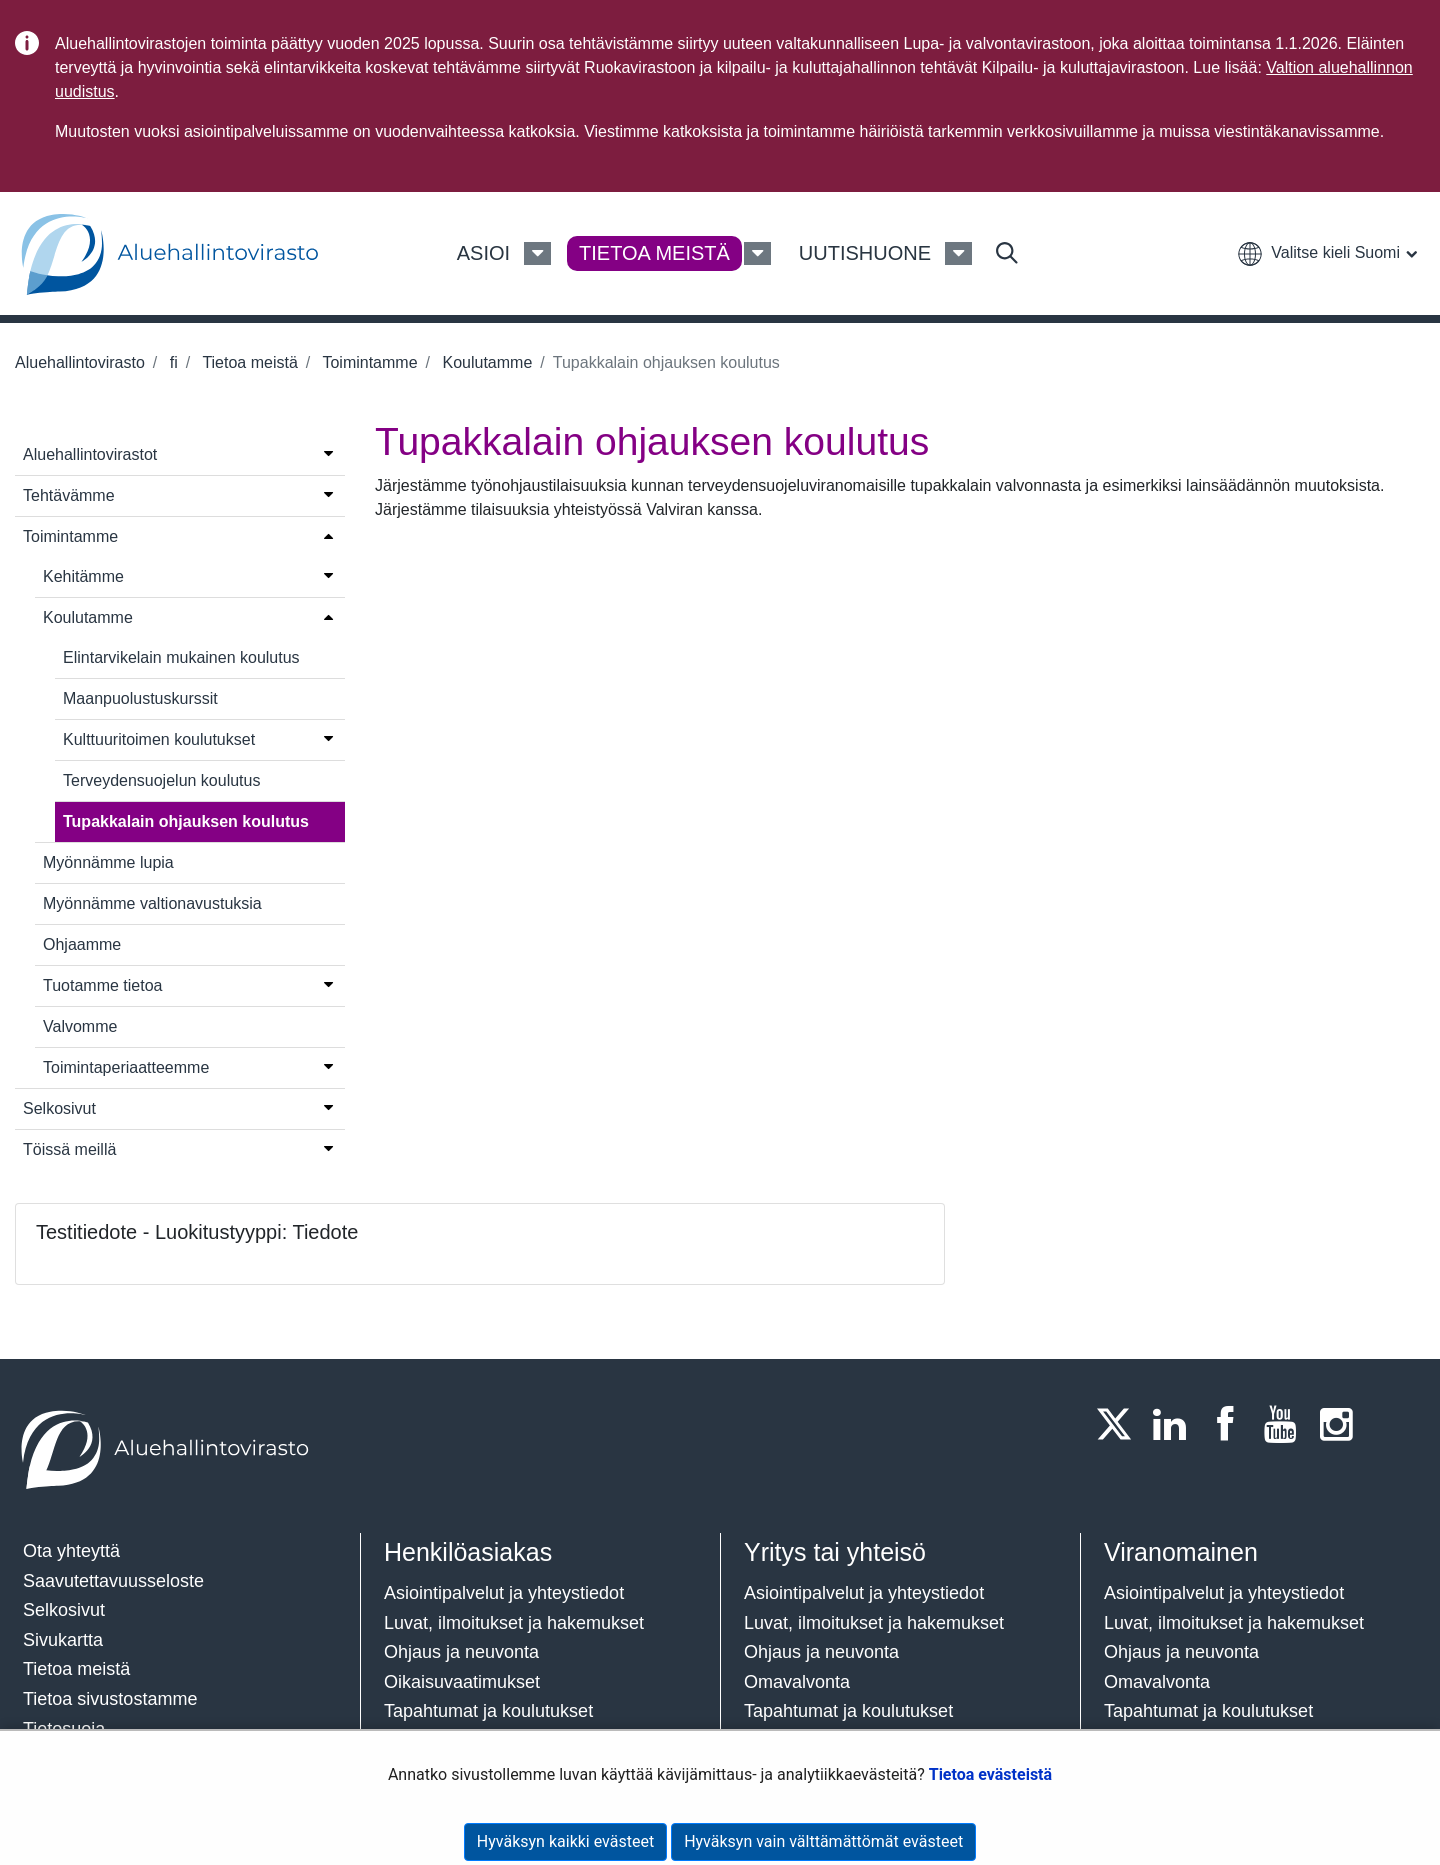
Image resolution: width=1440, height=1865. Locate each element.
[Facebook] (1231, 1424)
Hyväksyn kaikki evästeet (565, 1841)
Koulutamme (485, 362)
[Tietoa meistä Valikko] (757, 254)
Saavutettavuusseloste (113, 1581)
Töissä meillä (69, 1149)
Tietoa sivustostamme (110, 1699)
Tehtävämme (69, 495)
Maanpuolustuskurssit (140, 698)
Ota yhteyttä (71, 1551)
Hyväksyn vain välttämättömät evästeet (823, 1841)
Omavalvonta (797, 1682)
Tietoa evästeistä (990, 1774)
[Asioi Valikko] (537, 254)
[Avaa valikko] (328, 453)
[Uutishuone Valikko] (958, 254)
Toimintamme (367, 362)
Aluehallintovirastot (90, 454)
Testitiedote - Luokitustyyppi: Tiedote (197, 1232)
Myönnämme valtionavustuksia (152, 903)
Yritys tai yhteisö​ (835, 1552)
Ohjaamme (82, 944)
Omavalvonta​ (1157, 1682)
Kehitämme (83, 576)
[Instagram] (1342, 1424)
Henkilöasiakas (468, 1552)
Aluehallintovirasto (80, 362)
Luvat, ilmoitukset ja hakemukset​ (514, 1623)
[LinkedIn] (1176, 1424)
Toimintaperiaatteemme (126, 1067)
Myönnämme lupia (108, 862)
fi (171, 362)
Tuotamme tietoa (102, 985)
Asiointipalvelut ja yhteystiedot (504, 1593)
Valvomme (80, 1026)
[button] (1327, 252)
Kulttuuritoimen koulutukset (159, 739)
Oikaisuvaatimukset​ (462, 1682)
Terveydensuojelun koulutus (161, 780)
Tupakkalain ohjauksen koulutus (186, 821)
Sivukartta (63, 1640)
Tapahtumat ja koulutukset (488, 1711)
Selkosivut (59, 1108)
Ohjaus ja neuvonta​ (461, 1652)
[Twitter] (1120, 1424)
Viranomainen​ (1181, 1552)
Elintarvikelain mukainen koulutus (181, 657)
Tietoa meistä (248, 362)
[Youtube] (1287, 1424)
